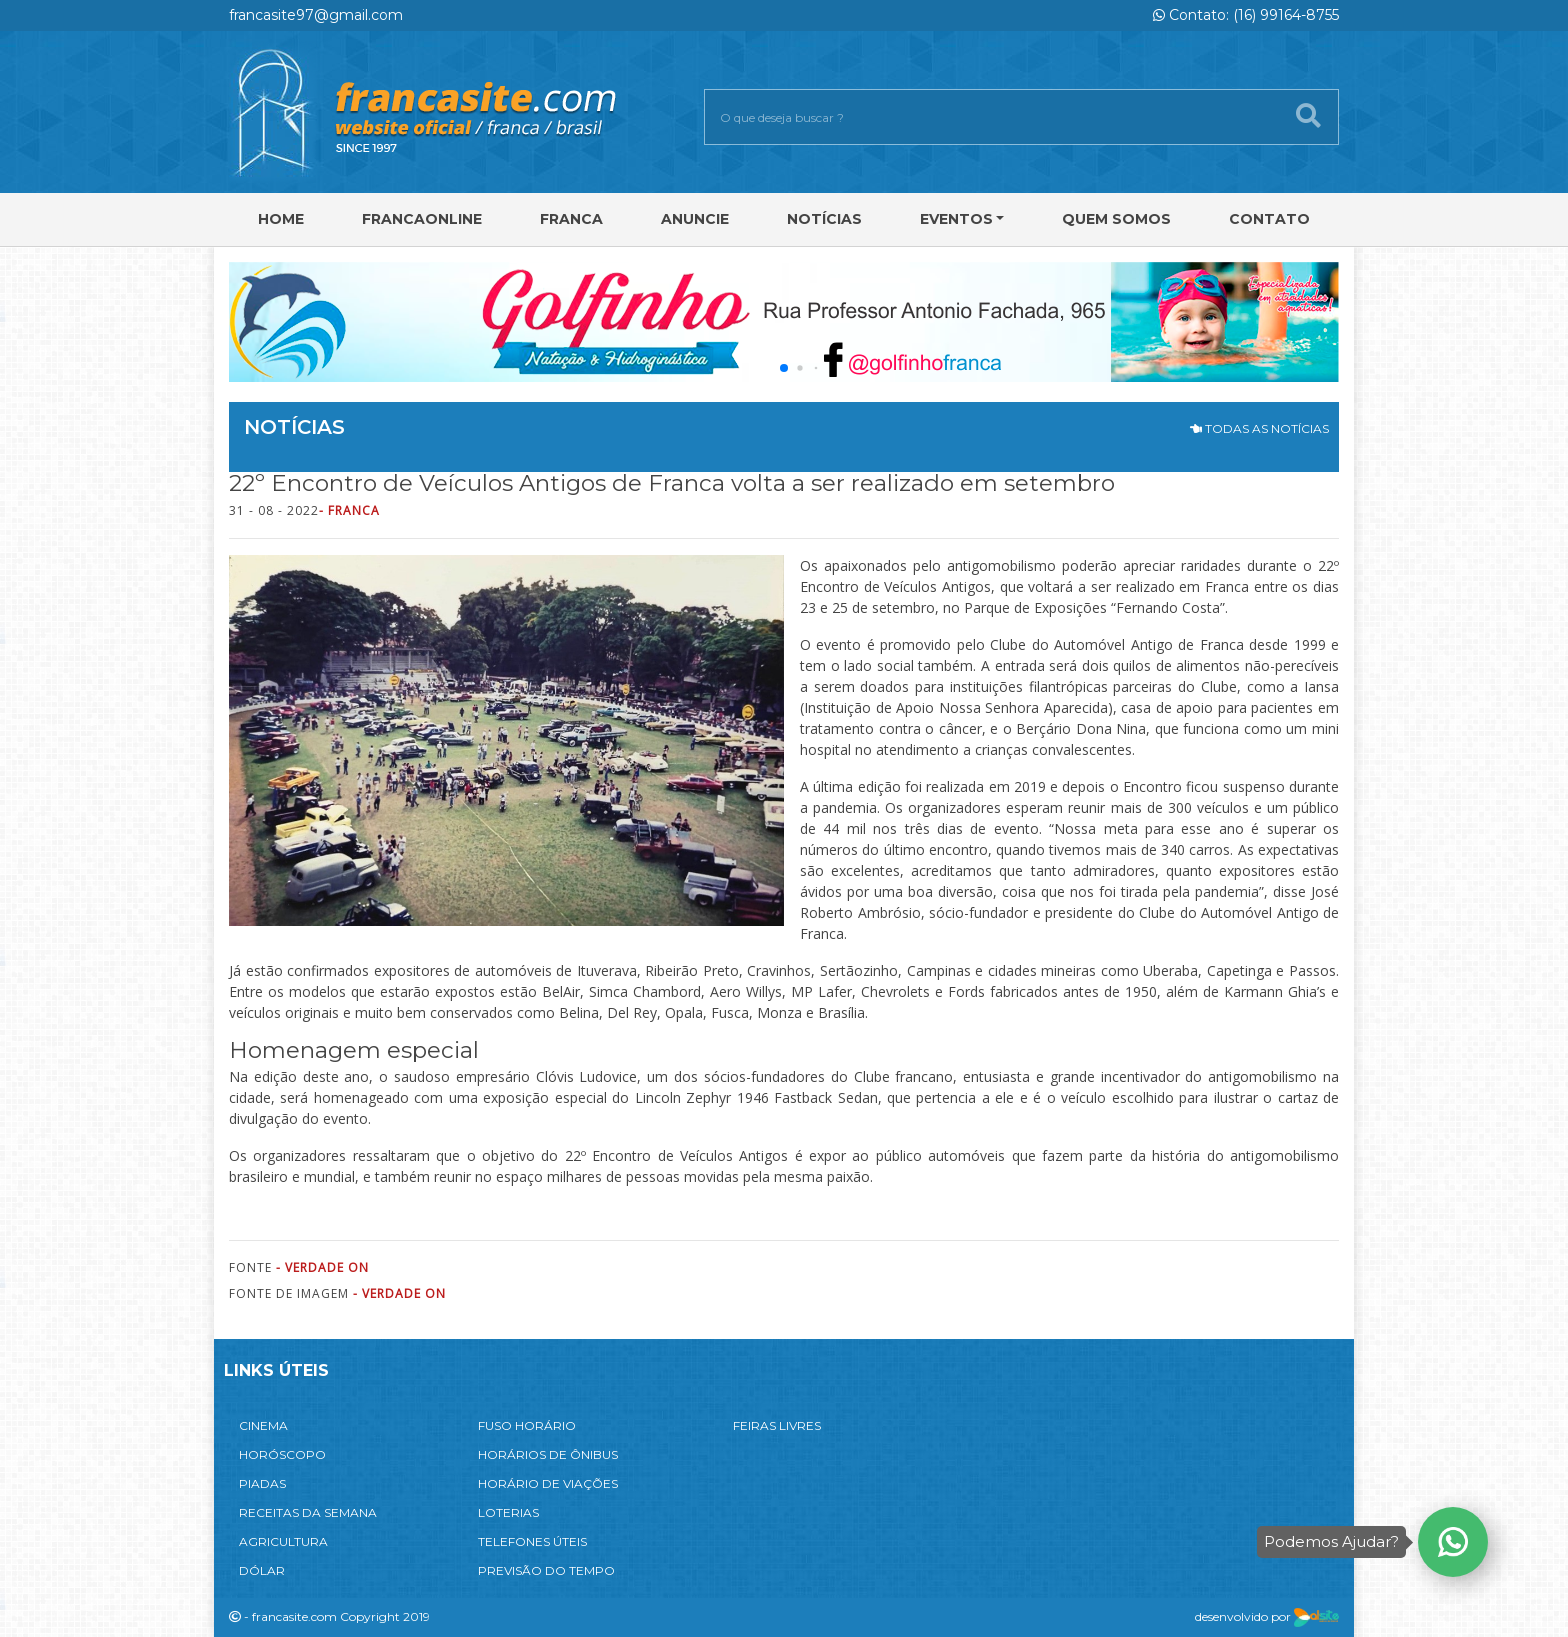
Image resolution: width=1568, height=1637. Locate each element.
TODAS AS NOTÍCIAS (1259, 428)
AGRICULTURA (283, 1541)
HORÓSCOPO (282, 1454)
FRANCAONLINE (422, 219)
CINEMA (263, 1425)
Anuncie (695, 219)
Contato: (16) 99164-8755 (1246, 15)
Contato (1269, 219)
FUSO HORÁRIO (527, 1425)
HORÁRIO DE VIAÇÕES (548, 1483)
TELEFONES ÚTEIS (532, 1541)
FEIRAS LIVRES (777, 1425)
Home (281, 219)
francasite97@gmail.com (316, 15)
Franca (571, 219)
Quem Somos (1116, 219)
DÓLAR (262, 1570)
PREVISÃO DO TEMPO (546, 1570)
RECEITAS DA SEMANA (308, 1512)
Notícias (824, 219)
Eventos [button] (956, 219)
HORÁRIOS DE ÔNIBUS (548, 1454)
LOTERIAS (508, 1512)
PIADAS (262, 1483)
